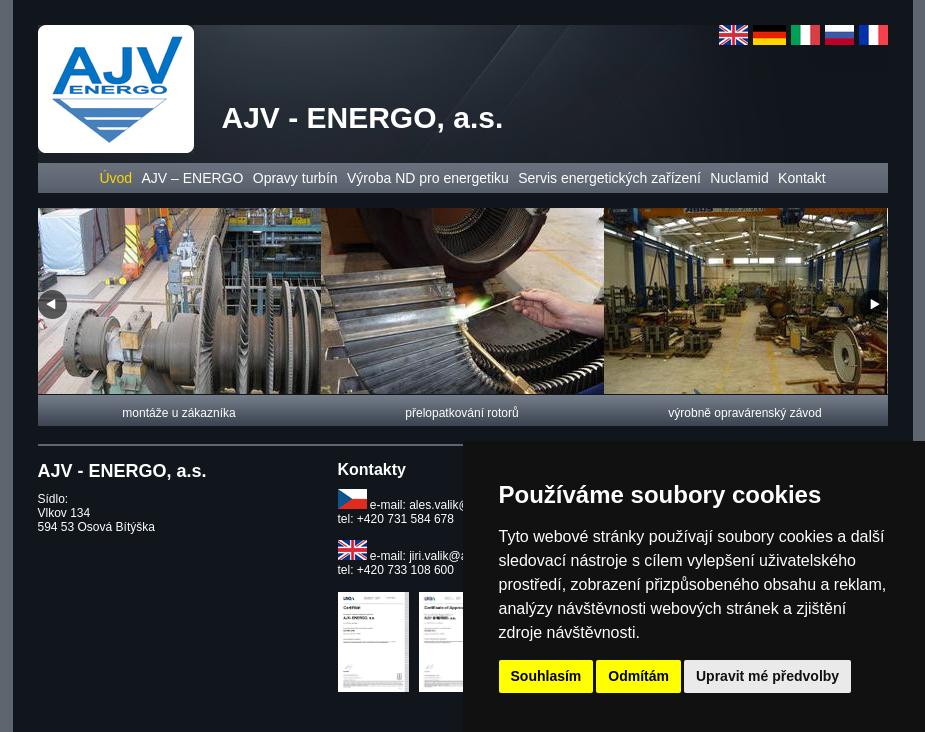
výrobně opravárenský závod (744, 413)
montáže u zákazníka (178, 413)
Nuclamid (739, 178)
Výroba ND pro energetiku (428, 178)
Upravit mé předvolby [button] (767, 676)
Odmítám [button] (638, 676)
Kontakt (801, 178)
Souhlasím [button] (546, 676)
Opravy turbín (295, 178)
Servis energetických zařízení (609, 178)
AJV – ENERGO (192, 178)
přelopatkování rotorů (461, 413)
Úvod (115, 178)
